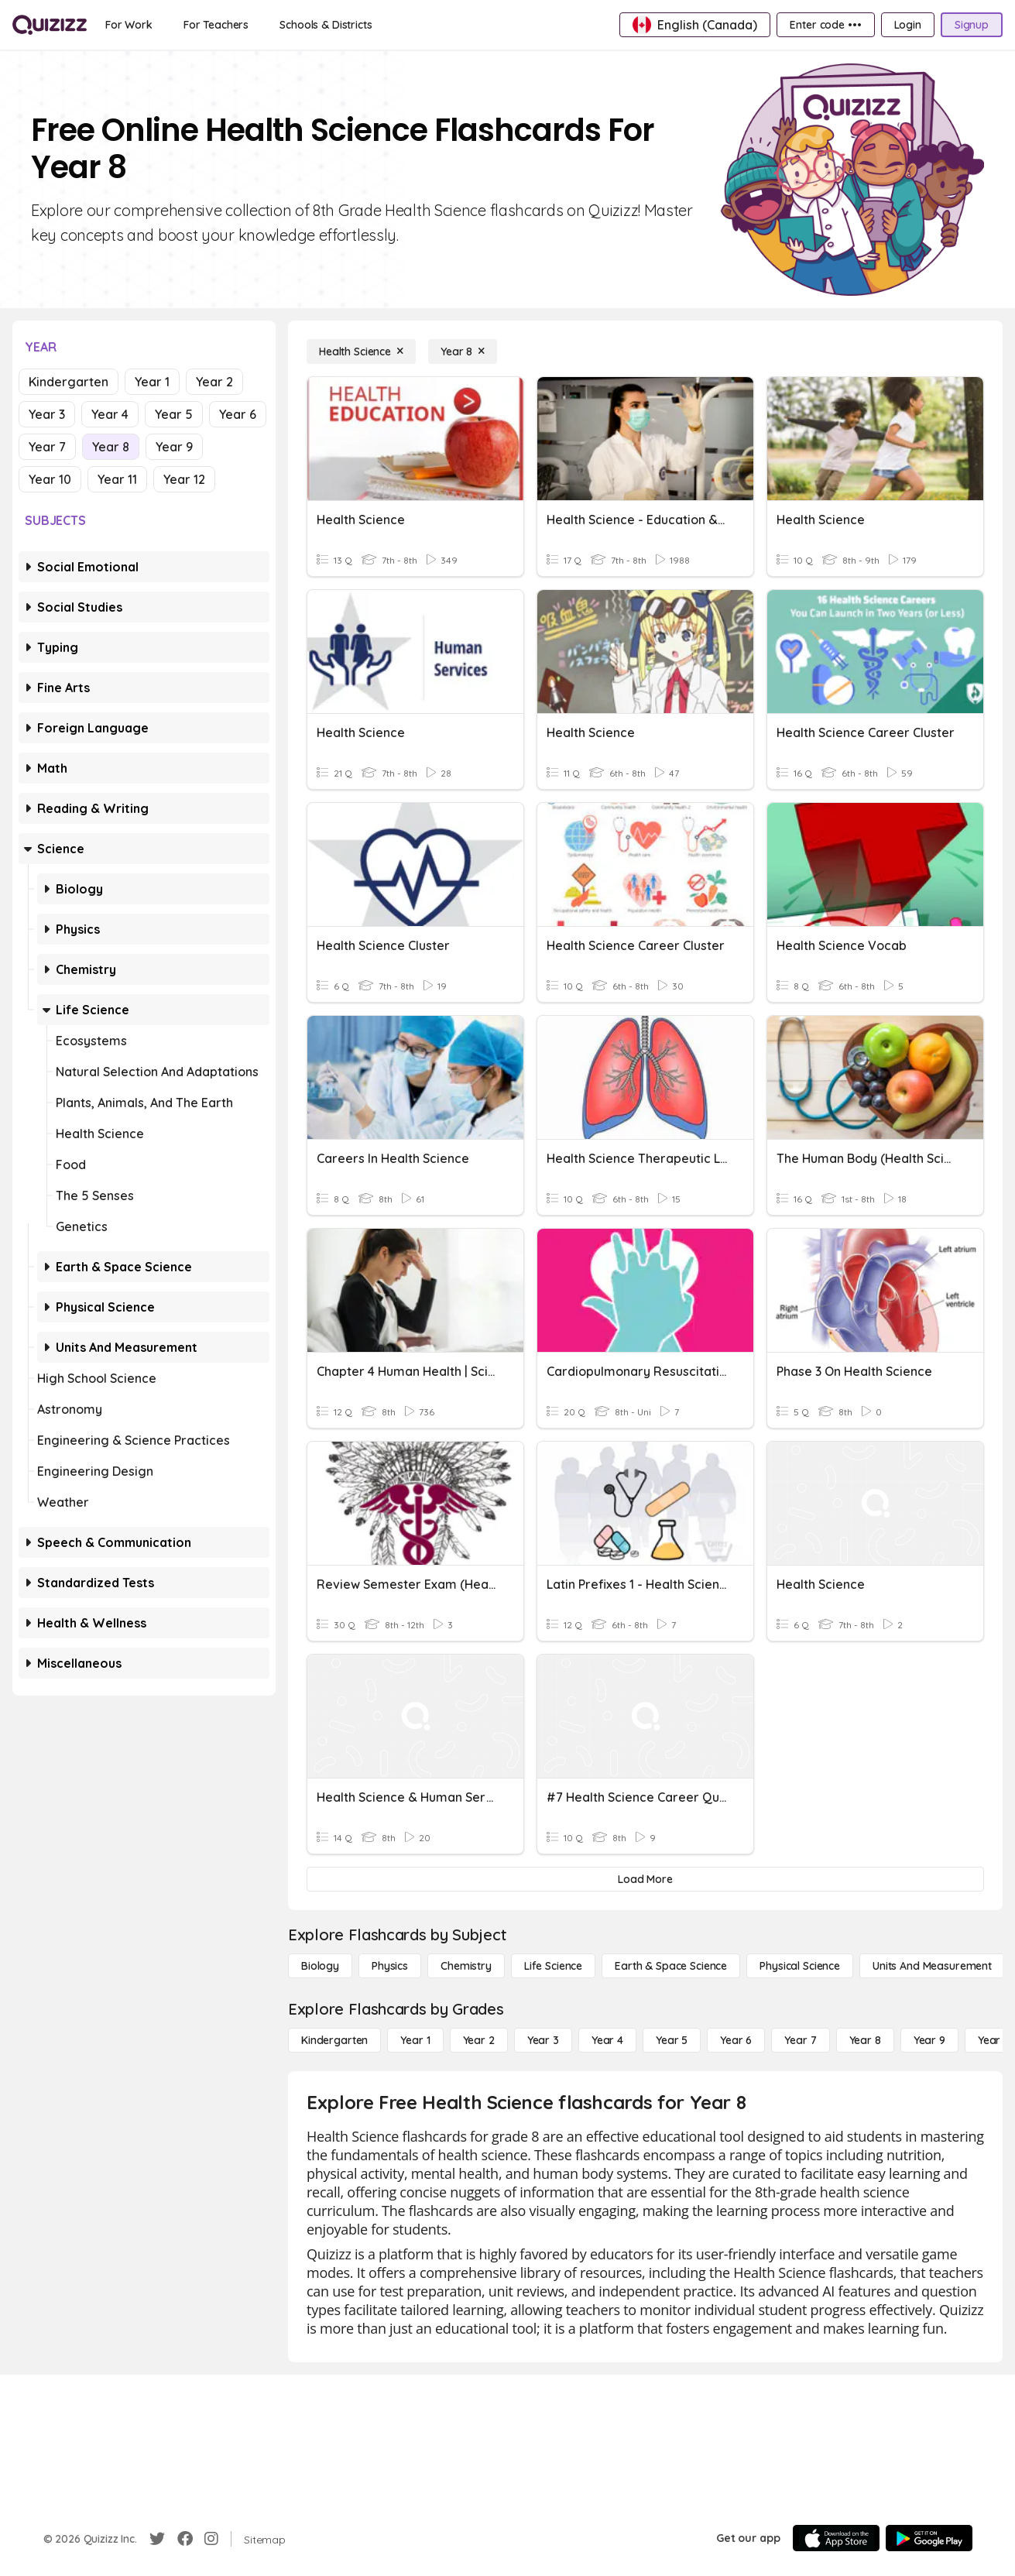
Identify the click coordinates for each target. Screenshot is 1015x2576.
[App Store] (836, 2538)
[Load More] (645, 1879)
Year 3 (47, 414)
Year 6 (237, 414)
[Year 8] (462, 351)
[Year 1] (415, 2040)
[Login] (907, 24)
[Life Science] (553, 1965)
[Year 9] (929, 2040)
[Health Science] (361, 351)
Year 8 (110, 446)
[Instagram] (211, 2538)
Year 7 (47, 446)
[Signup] (972, 24)
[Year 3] (543, 2040)
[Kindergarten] (334, 2040)
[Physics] (389, 1965)
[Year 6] (736, 2040)
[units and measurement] (932, 1965)
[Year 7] (800, 2040)
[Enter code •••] (825, 24)
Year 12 (184, 479)
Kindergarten (68, 381)
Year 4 (110, 414)
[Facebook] (185, 2538)
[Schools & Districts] (325, 24)
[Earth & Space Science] (671, 1965)
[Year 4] (607, 2040)
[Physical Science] (799, 1965)
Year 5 (174, 414)
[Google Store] (929, 2538)
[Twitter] (157, 2538)
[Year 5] (672, 2040)
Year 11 (117, 479)
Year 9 (174, 446)
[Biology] (320, 1965)
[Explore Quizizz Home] (49, 25)
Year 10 (50, 479)
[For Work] (129, 24)
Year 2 (214, 381)
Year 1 (152, 381)
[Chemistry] (466, 1965)
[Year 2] (479, 2040)
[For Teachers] (216, 24)
